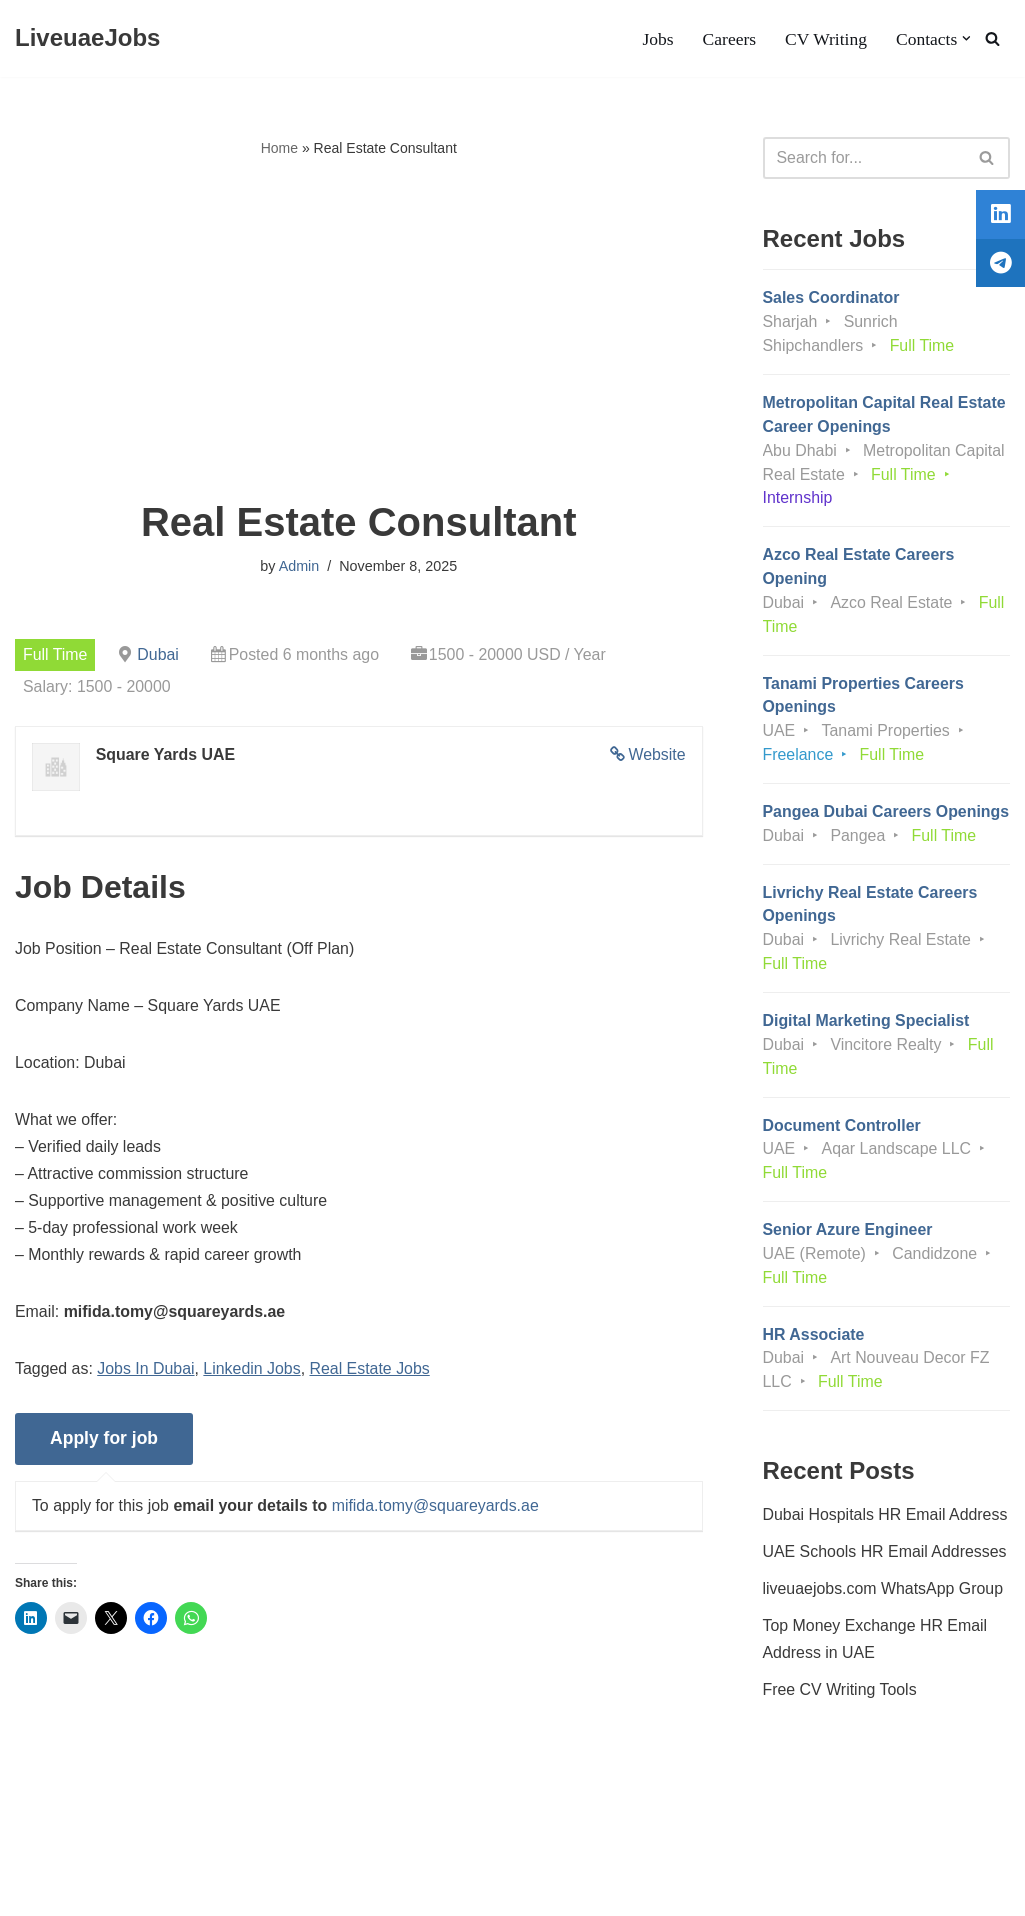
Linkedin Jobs (253, 1372)
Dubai (159, 654)
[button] (966, 38)
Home (279, 148)
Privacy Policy (171, 1840)
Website (657, 755)
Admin (298, 567)
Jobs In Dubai (147, 1372)
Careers (729, 39)
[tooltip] (998, 217)
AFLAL (260, 1890)
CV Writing (825, 39)
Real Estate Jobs (371, 1372)
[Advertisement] (359, 331)
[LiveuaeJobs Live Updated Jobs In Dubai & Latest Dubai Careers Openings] (87, 38)
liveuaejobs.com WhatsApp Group (884, 1619)
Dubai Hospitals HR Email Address (886, 1544)
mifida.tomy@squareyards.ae (437, 1509)
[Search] (992, 38)
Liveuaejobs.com (75, 1890)
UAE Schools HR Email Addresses (885, 1582)
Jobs (656, 39)
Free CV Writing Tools (840, 1720)
